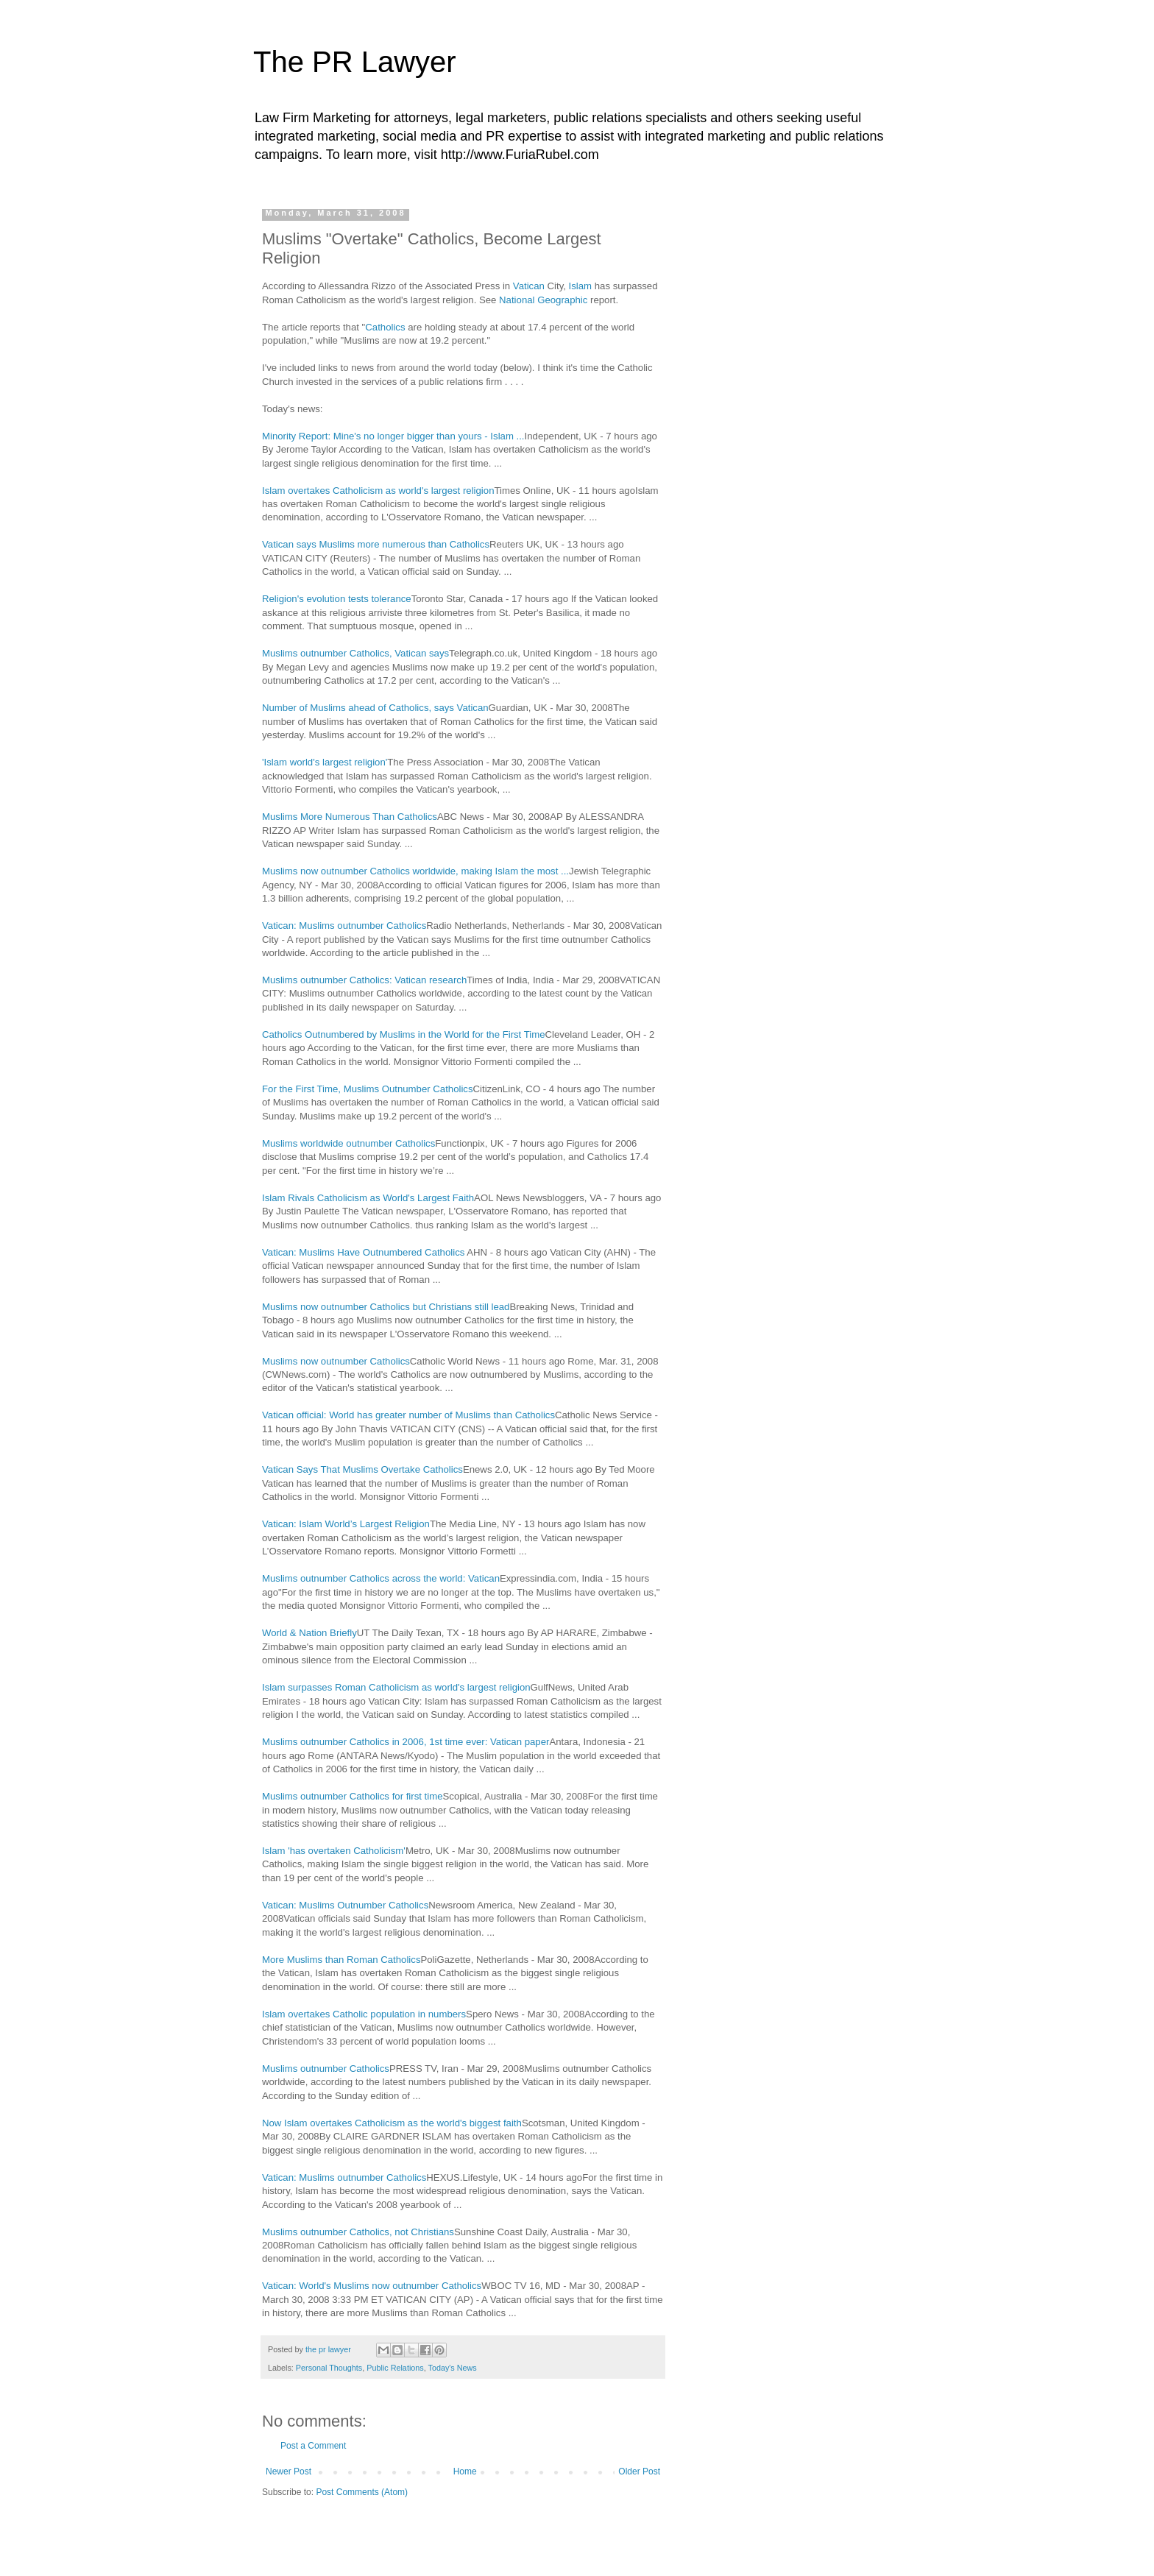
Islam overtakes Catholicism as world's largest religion (378, 490)
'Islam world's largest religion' (324, 762)
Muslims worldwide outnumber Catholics (348, 1143)
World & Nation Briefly (309, 1632)
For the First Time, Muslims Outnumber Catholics (367, 1088)
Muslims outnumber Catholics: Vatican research (364, 980)
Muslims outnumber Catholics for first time (352, 1796)
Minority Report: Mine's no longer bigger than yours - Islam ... (393, 436)
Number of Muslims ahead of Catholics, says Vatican (375, 707)
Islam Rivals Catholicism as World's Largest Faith (368, 1197)
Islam (582, 285)
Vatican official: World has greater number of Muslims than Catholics (408, 1414)
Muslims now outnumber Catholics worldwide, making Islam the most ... (415, 871)
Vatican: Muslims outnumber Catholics (344, 925)
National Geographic (544, 299)
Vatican (530, 285)
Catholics (386, 327)
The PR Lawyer (354, 62)
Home (465, 2471)
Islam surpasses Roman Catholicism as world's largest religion (396, 1687)
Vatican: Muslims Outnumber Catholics (345, 1905)
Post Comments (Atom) (362, 2492)
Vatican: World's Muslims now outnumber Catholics (371, 2285)
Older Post (639, 2471)
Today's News (452, 2367)
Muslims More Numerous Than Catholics (349, 816)
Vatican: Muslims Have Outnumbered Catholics (363, 1252)
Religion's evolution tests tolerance (336, 598)
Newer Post (288, 2471)
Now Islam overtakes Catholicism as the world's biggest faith (392, 2123)
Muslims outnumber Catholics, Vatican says (355, 653)
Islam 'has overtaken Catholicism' (334, 1850)
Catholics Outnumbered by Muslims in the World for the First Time (403, 1034)
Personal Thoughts (329, 2367)
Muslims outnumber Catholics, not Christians (358, 2231)
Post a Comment (313, 2446)
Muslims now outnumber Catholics (336, 1361)
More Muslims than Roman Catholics (341, 1959)
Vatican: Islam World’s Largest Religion (346, 1523)
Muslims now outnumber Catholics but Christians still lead (385, 1306)
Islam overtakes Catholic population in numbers (364, 2014)
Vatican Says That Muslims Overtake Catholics (362, 1469)
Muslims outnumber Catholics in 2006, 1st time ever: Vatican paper (405, 1741)
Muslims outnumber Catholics (325, 2068)
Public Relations (395, 2367)
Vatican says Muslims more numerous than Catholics (375, 544)
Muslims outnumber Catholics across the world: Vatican (381, 1578)
